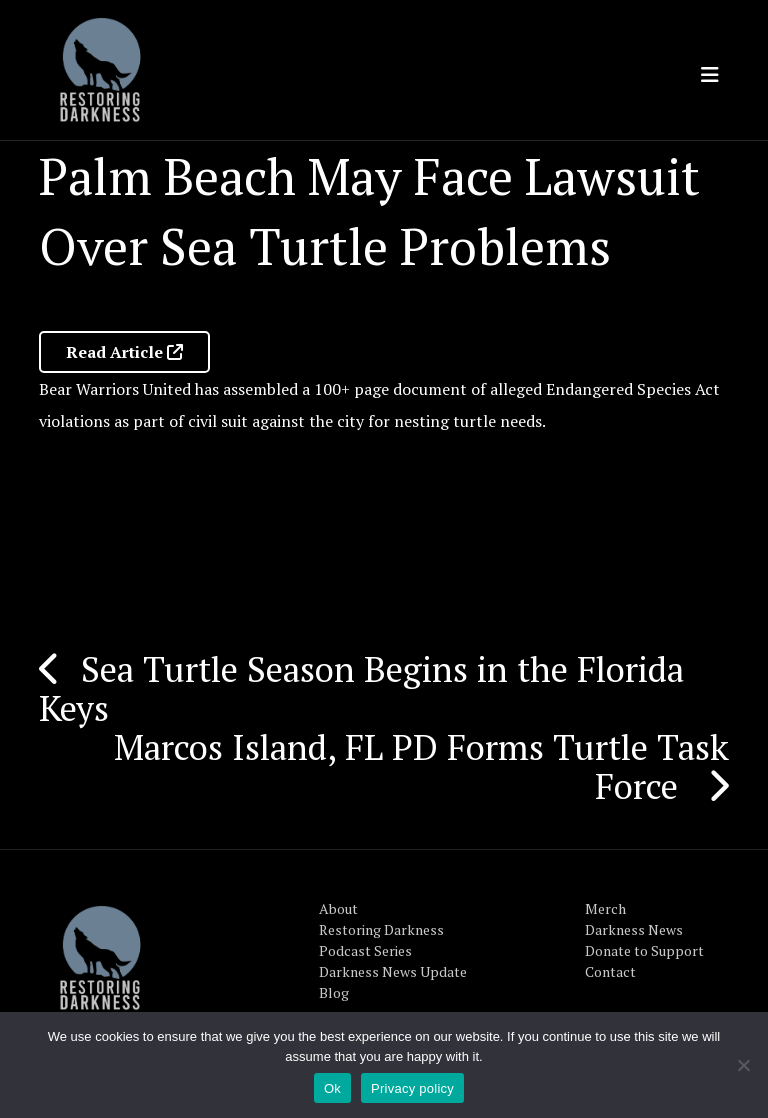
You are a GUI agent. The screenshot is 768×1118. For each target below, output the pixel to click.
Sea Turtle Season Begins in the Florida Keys (361, 688)
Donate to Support (644, 950)
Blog (334, 992)
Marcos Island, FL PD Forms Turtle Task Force (421, 766)
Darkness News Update (393, 971)
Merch (605, 908)
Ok (332, 1088)
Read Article (124, 352)
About (338, 908)
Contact (610, 971)
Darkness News (634, 929)
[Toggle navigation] (710, 75)
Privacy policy (412, 1088)
